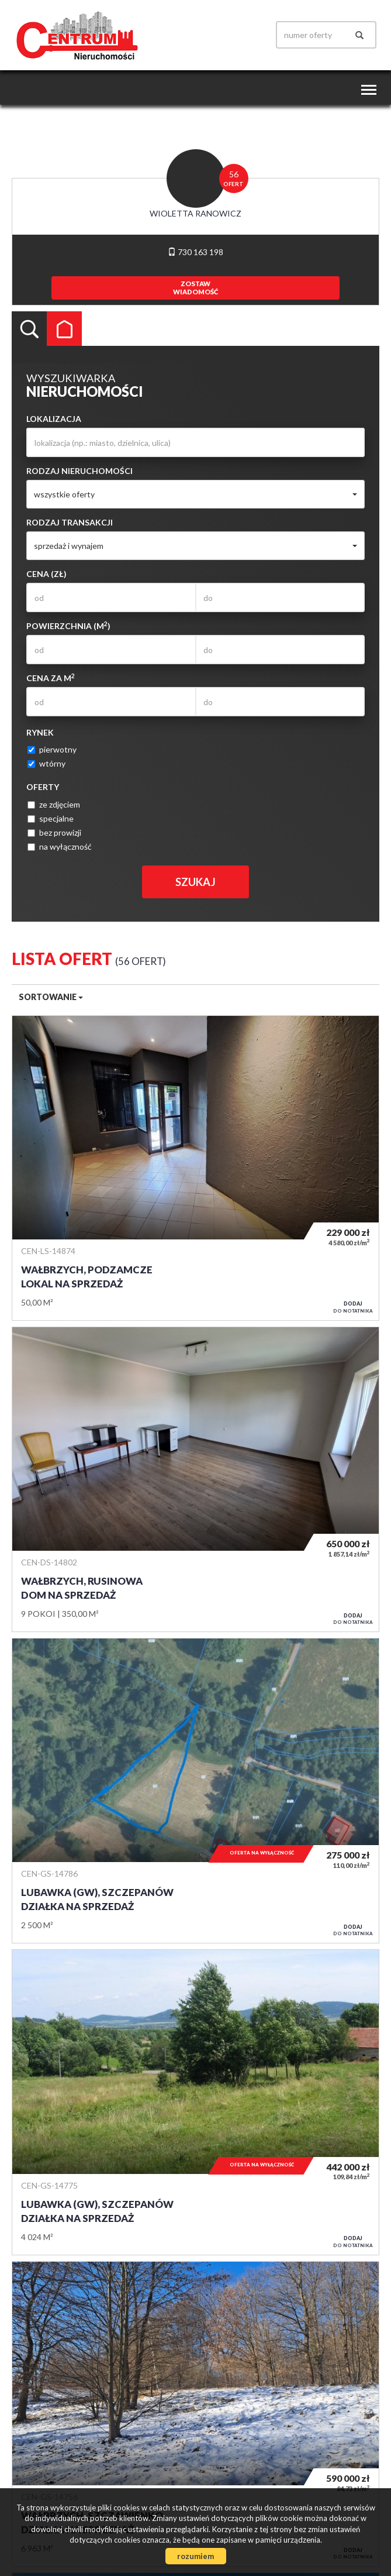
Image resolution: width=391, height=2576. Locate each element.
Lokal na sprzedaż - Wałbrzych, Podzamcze (195, 1168)
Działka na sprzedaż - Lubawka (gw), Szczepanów (195, 1791)
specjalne (50, 818)
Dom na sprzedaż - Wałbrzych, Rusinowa (195, 1479)
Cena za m (50, 677)
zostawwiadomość (195, 288)
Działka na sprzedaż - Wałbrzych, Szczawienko (195, 2414)
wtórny (46, 763)
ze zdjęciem (53, 804)
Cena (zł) (46, 574)
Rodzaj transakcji (69, 522)
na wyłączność (59, 846)
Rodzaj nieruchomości (79, 471)
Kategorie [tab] (64, 328)
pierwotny (52, 749)
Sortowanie (51, 997)
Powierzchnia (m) (68, 625)
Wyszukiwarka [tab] (29, 328)
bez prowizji (54, 832)
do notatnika (353, 1306)
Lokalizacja (53, 419)
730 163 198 (195, 252)
